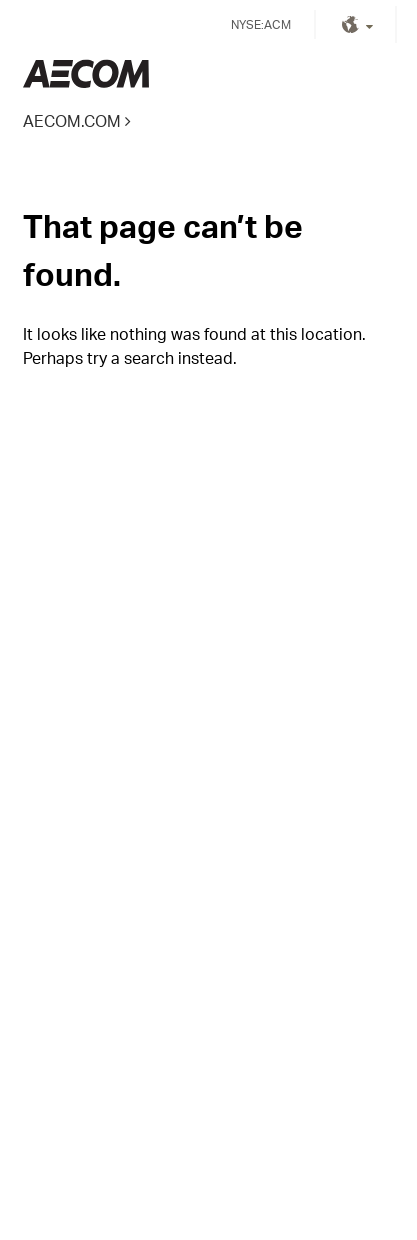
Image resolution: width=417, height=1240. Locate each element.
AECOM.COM (72, 120)
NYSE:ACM (261, 24)
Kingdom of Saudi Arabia (86, 73)
